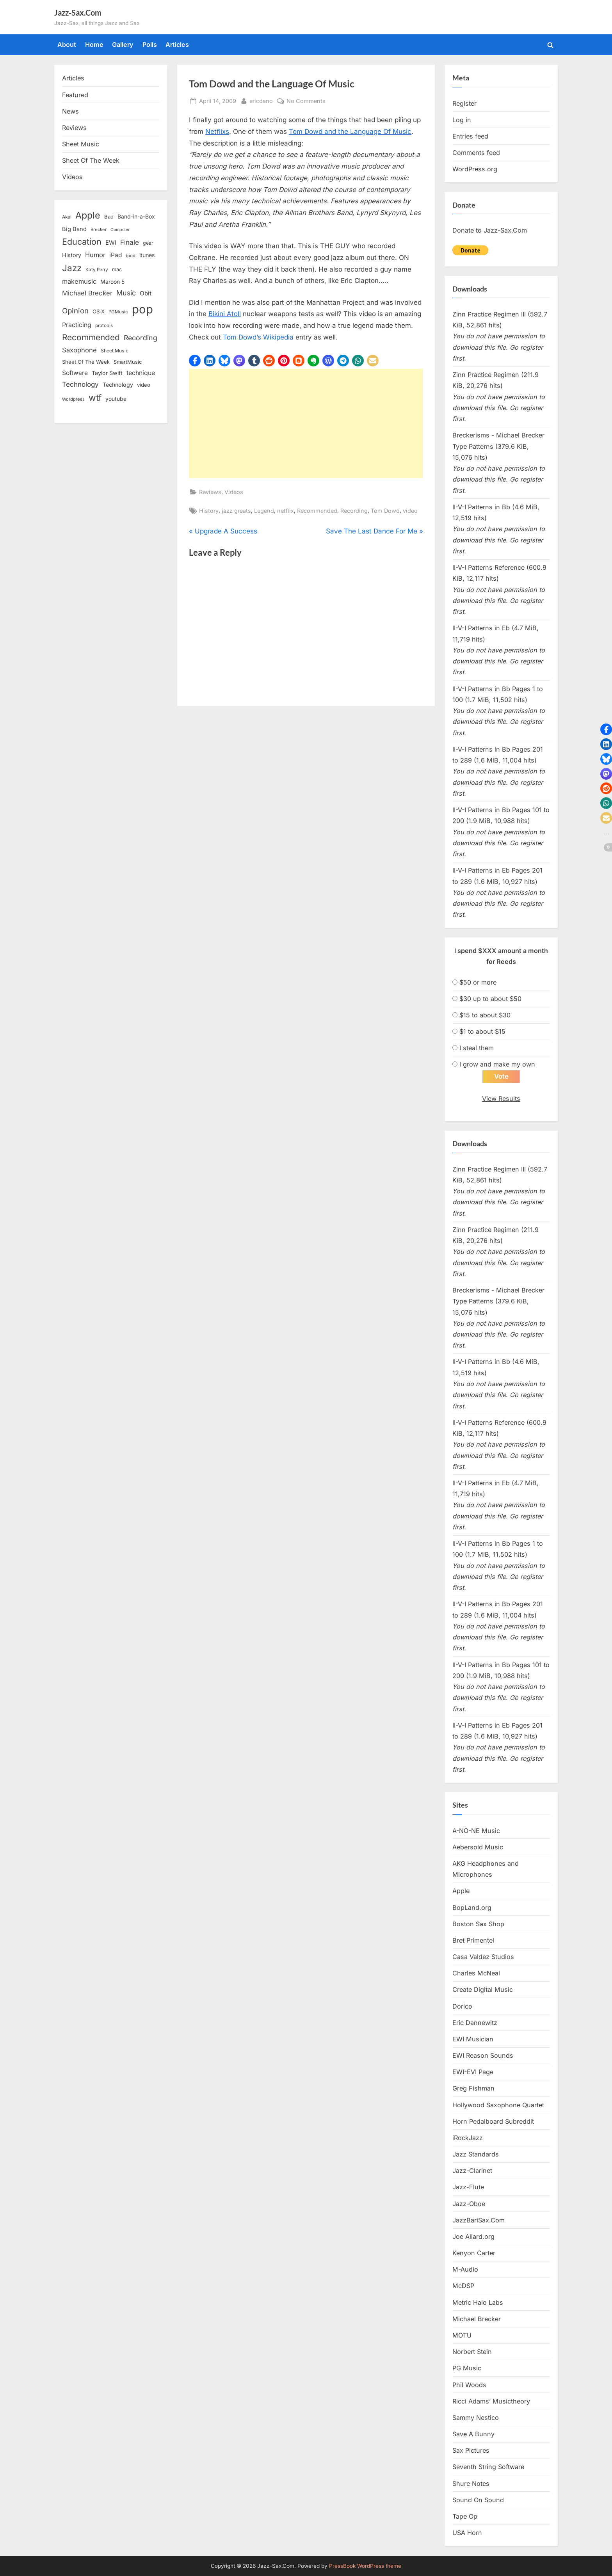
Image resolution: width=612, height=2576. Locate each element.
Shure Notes (470, 2483)
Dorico (462, 2006)
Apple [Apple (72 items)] (87, 215)
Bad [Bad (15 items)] (109, 216)
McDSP (463, 2286)
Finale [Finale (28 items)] (129, 242)
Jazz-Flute (468, 2187)
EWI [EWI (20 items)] (110, 242)
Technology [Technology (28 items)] (80, 384)
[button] (195, 360)
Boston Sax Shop (478, 1924)
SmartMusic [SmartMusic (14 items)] (128, 362)
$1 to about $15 (482, 1031)
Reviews (210, 492)
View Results (501, 1098)
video (410, 510)
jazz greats (236, 510)
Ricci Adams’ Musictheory (491, 2401)
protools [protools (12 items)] (104, 325)
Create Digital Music (482, 1990)
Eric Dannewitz (474, 2023)
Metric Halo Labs (477, 2302)
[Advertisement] (306, 423)
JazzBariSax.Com (478, 2220)
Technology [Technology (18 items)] (118, 384)
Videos (233, 492)
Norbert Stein (472, 2352)
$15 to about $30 (485, 1015)
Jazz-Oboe (468, 2204)
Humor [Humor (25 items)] (95, 255)
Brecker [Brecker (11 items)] (99, 229)
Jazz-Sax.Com (77, 12)
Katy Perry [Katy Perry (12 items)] (96, 269)
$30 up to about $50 (490, 999)
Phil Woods (469, 2385)
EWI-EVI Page (472, 2072)
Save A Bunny (473, 2434)
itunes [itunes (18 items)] (147, 255)
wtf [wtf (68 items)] (95, 397)
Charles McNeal (476, 1973)
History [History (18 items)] (71, 255)
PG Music (466, 2368)
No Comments (306, 101)
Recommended (317, 510)
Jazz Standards (475, 2154)
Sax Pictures (470, 2451)
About (66, 44)
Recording (354, 510)
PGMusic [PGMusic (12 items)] (118, 312)
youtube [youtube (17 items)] (115, 398)
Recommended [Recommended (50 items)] (91, 337)
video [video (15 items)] (143, 385)
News (70, 111)
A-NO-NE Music (476, 1831)
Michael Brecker (476, 2319)
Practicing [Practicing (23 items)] (76, 325)
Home (94, 44)
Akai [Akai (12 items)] (66, 217)
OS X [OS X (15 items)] (99, 311)
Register (464, 103)
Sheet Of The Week (90, 160)
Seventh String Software (488, 2467)
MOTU (461, 2335)
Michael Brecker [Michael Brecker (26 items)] (87, 293)
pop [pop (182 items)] (142, 309)
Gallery (122, 44)
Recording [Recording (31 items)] (140, 338)
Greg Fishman (473, 2088)
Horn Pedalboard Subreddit (493, 2121)
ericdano (261, 100)
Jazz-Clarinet (472, 2171)
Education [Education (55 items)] (81, 241)
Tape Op (464, 2516)
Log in (461, 120)
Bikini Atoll (224, 314)
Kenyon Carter (473, 2253)
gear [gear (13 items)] (148, 243)
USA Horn (467, 2533)
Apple (461, 1891)
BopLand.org (471, 1907)
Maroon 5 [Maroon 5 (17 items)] (112, 281)
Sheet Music (80, 144)
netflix (285, 510)
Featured (75, 95)
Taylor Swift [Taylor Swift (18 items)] (107, 373)
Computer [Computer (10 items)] (120, 229)
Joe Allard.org (473, 2236)
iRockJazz (467, 2138)
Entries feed (470, 136)
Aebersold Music (477, 1847)
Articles (177, 44)
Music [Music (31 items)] (126, 293)
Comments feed (476, 152)
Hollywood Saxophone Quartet (498, 2105)
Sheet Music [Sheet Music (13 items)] (114, 351)
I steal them (476, 1048)
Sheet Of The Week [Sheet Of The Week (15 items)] (86, 362)
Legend (264, 510)
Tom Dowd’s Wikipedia (258, 337)
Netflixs (217, 131)
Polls (149, 44)
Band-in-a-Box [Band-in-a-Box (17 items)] (136, 216)
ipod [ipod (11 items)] (130, 255)
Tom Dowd (385, 510)
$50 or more (477, 982)
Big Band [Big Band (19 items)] (74, 229)
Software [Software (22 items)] (75, 373)
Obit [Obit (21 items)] (145, 293)
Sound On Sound (478, 2500)
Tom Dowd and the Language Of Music (350, 131)
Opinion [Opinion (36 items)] (75, 310)
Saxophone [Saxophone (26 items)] (79, 350)
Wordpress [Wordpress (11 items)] (73, 399)
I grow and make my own (497, 1064)
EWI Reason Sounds (482, 2056)
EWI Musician (472, 2039)
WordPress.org (474, 169)
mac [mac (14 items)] (117, 269)
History (209, 510)
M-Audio (465, 2270)
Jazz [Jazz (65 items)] (72, 268)
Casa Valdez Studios (483, 1957)
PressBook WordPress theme (365, 2566)
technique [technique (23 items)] (140, 373)
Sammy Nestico (475, 2417)
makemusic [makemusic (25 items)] (79, 281)
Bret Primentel (473, 1940)
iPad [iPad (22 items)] (115, 255)
